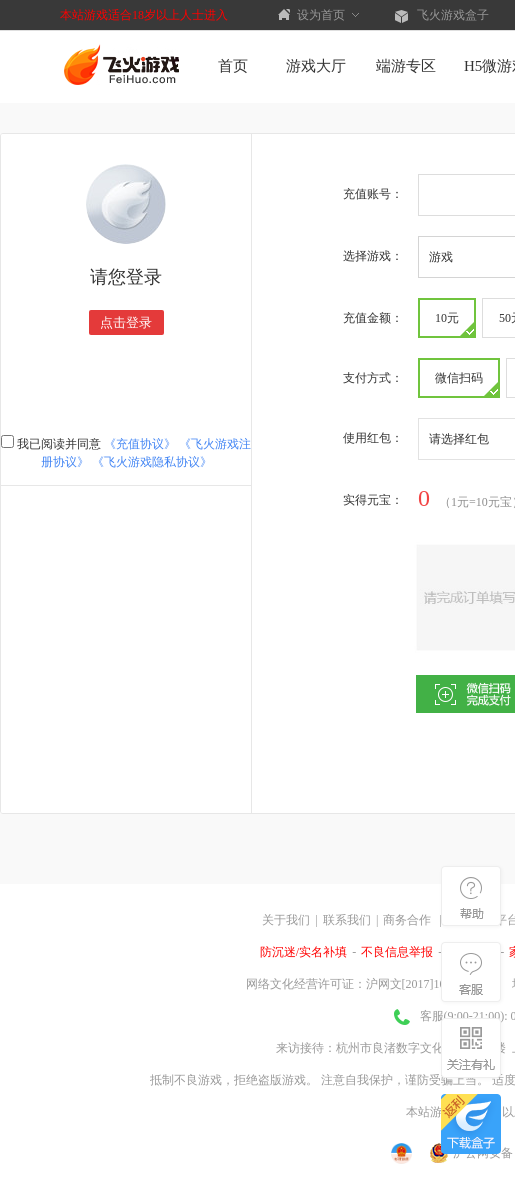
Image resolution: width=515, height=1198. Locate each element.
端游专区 (406, 66)
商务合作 (407, 920)
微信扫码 (466, 383)
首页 (233, 66)
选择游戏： (373, 256)
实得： (373, 500)
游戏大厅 (316, 66)
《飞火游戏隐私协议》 (152, 462)
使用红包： (373, 438)
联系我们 (347, 920)
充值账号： (373, 194)
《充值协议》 (140, 444)
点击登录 (126, 322)
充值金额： (373, 318)
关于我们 (286, 920)
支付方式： (373, 378)
